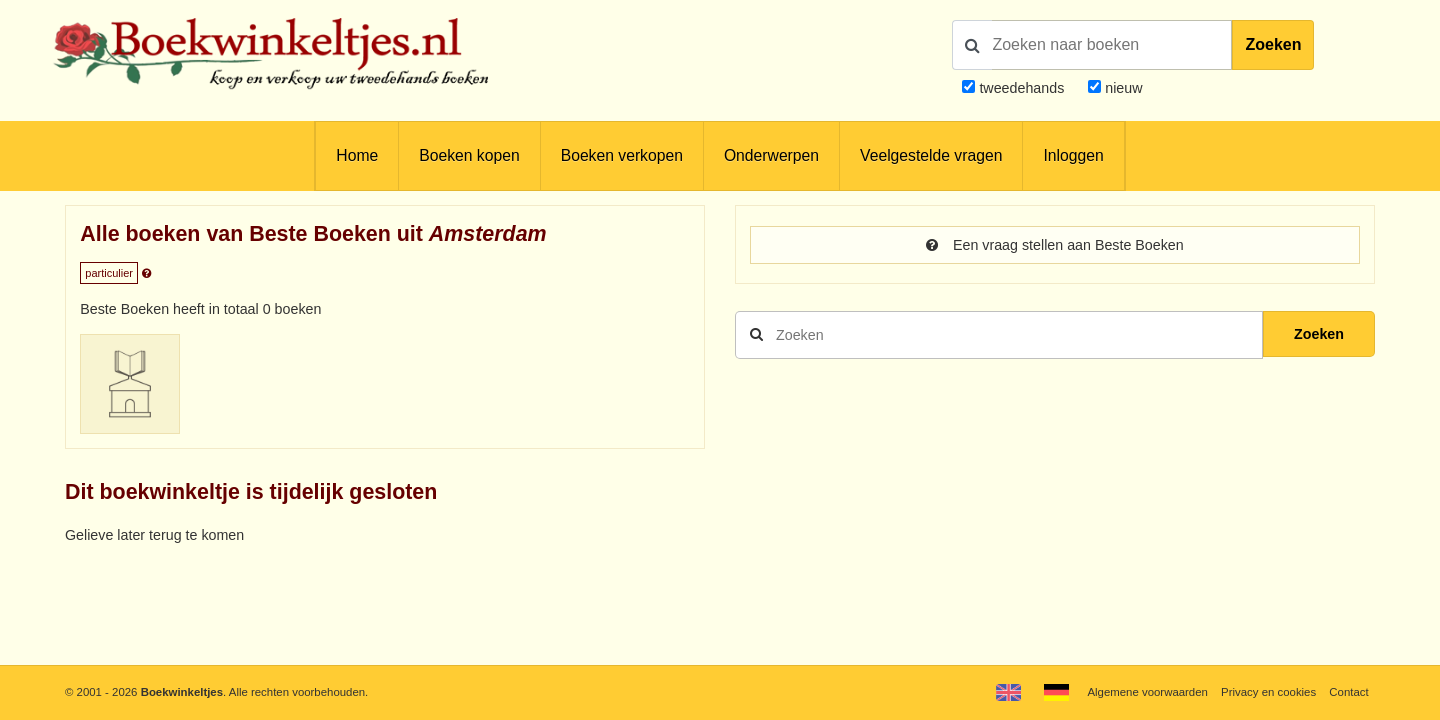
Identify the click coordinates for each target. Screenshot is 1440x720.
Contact (1348, 692)
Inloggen (1073, 155)
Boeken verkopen (622, 155)
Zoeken (1273, 44)
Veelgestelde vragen (931, 155)
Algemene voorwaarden (1147, 692)
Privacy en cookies (1268, 692)
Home (357, 155)
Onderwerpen (771, 155)
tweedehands (1021, 88)
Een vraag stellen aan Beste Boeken (1054, 245)
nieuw (1121, 88)
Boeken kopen (469, 155)
